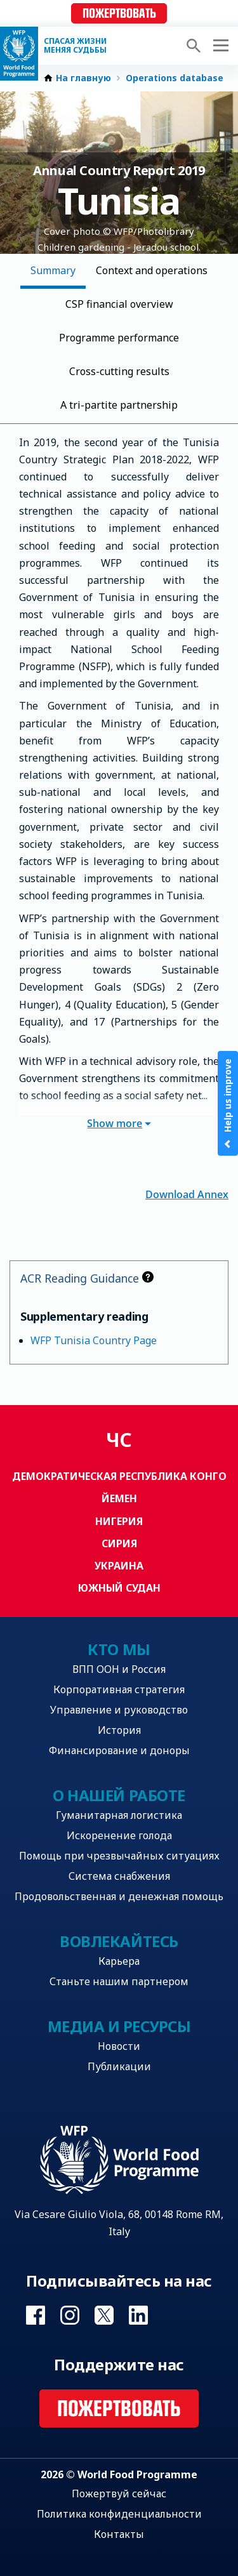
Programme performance (119, 338)
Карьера (119, 1961)
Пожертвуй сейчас (119, 2493)
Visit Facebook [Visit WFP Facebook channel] (35, 2315)
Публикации (119, 2066)
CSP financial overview (119, 304)
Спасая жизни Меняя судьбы (75, 46)
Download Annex (186, 1193)
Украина (119, 1566)
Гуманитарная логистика (119, 1815)
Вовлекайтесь (119, 1941)
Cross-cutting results (119, 371)
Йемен (119, 1498)
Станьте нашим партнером (119, 1981)
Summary (53, 270)
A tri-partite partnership (119, 405)
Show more (118, 1123)
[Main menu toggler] (218, 45)
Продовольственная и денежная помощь (119, 1896)
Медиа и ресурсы (119, 2026)
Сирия (119, 1543)
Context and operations (152, 270)
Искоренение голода (119, 1835)
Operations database (174, 78)
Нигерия (119, 1521)
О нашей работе (119, 1795)
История (119, 1730)
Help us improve (227, 1103)
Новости (119, 2046)
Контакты (119, 2534)
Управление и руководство (119, 1710)
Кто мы (119, 1649)
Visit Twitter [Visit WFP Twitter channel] (104, 2315)
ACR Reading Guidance (87, 1278)
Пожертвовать (119, 14)
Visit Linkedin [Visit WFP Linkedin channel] (138, 2315)
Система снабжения (119, 1876)
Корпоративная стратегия (119, 1689)
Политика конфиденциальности (119, 2514)
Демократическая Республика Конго (119, 1476)
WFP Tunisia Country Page (93, 1340)
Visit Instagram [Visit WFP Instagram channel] (69, 2315)
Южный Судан (119, 1588)
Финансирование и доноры (119, 1750)
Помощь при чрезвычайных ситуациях (119, 1856)
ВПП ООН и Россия (119, 1669)
